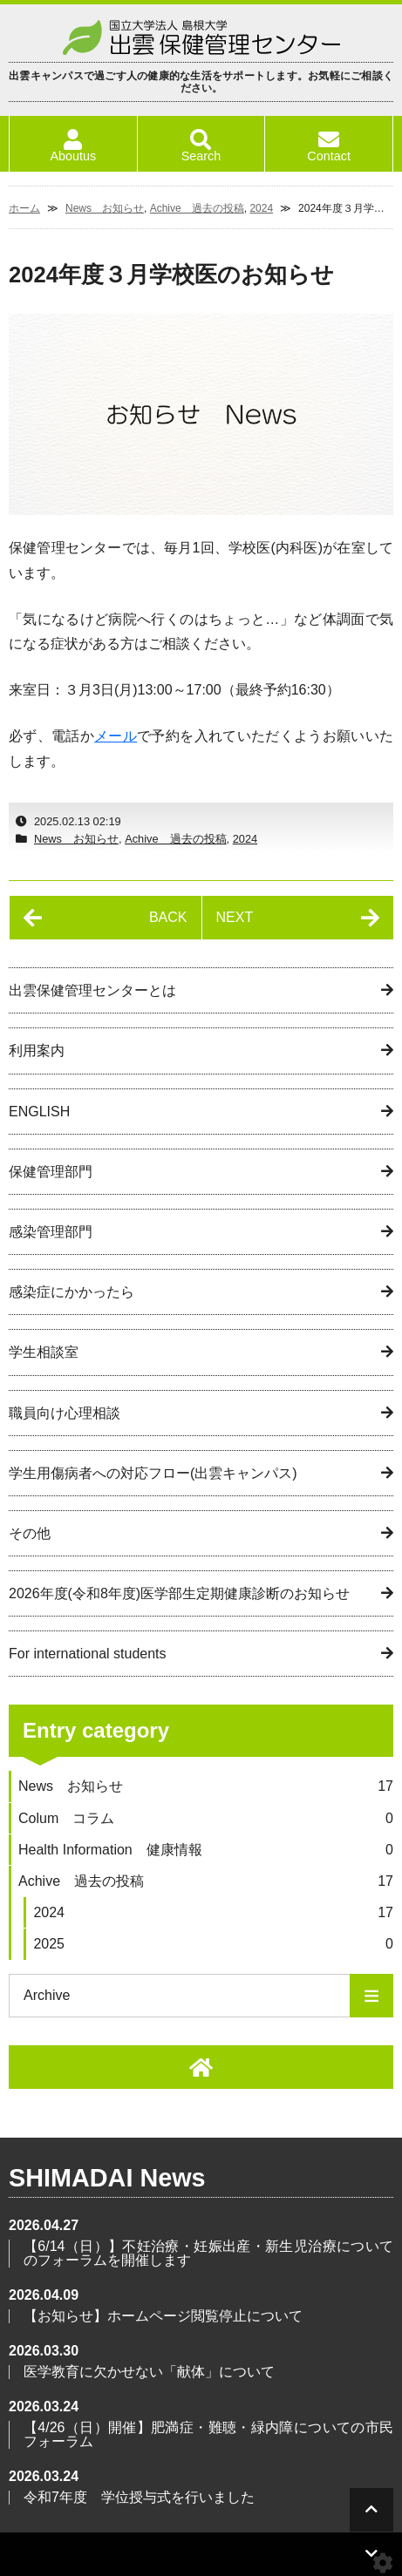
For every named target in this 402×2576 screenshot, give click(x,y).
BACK (168, 917)
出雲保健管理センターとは (92, 990)
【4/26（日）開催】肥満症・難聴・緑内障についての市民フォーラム (208, 2434)
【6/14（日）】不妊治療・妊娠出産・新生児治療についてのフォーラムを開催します (208, 2253)
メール (115, 736)
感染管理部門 (50, 1231)
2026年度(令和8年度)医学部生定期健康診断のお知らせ (179, 1593)
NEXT (235, 917)
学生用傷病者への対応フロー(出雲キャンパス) (153, 1473)
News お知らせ (104, 208)
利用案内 (37, 1050)
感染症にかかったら (71, 1292)
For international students (88, 1653)
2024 (261, 208)
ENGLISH (39, 1111)
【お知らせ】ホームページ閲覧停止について (163, 2315)
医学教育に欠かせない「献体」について (149, 2371)
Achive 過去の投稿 (197, 208)
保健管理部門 (50, 1171)
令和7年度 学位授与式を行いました (139, 2497)
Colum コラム (205, 1818)
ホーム (24, 208)
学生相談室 (43, 1352)
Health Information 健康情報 (205, 1849)
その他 (30, 1533)
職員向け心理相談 (64, 1413)
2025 (213, 1943)
